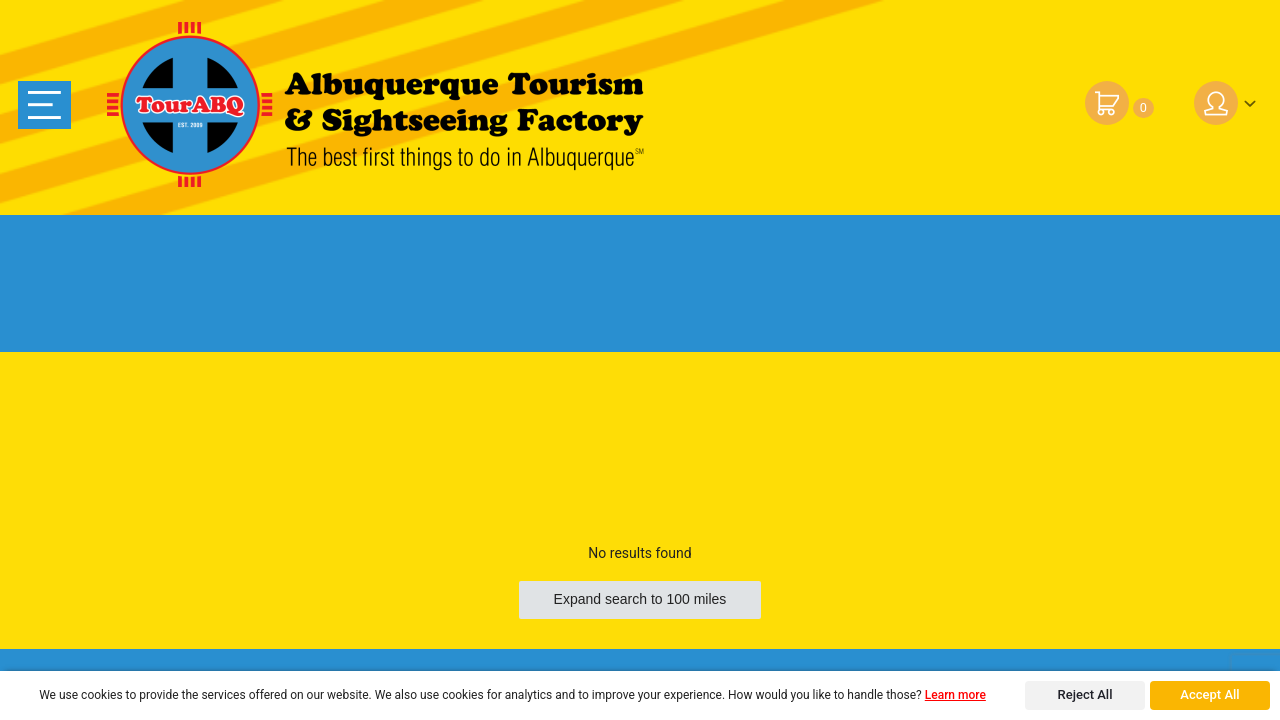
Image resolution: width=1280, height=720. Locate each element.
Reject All (1085, 694)
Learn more (955, 695)
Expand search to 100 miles (640, 599)
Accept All (1209, 694)
